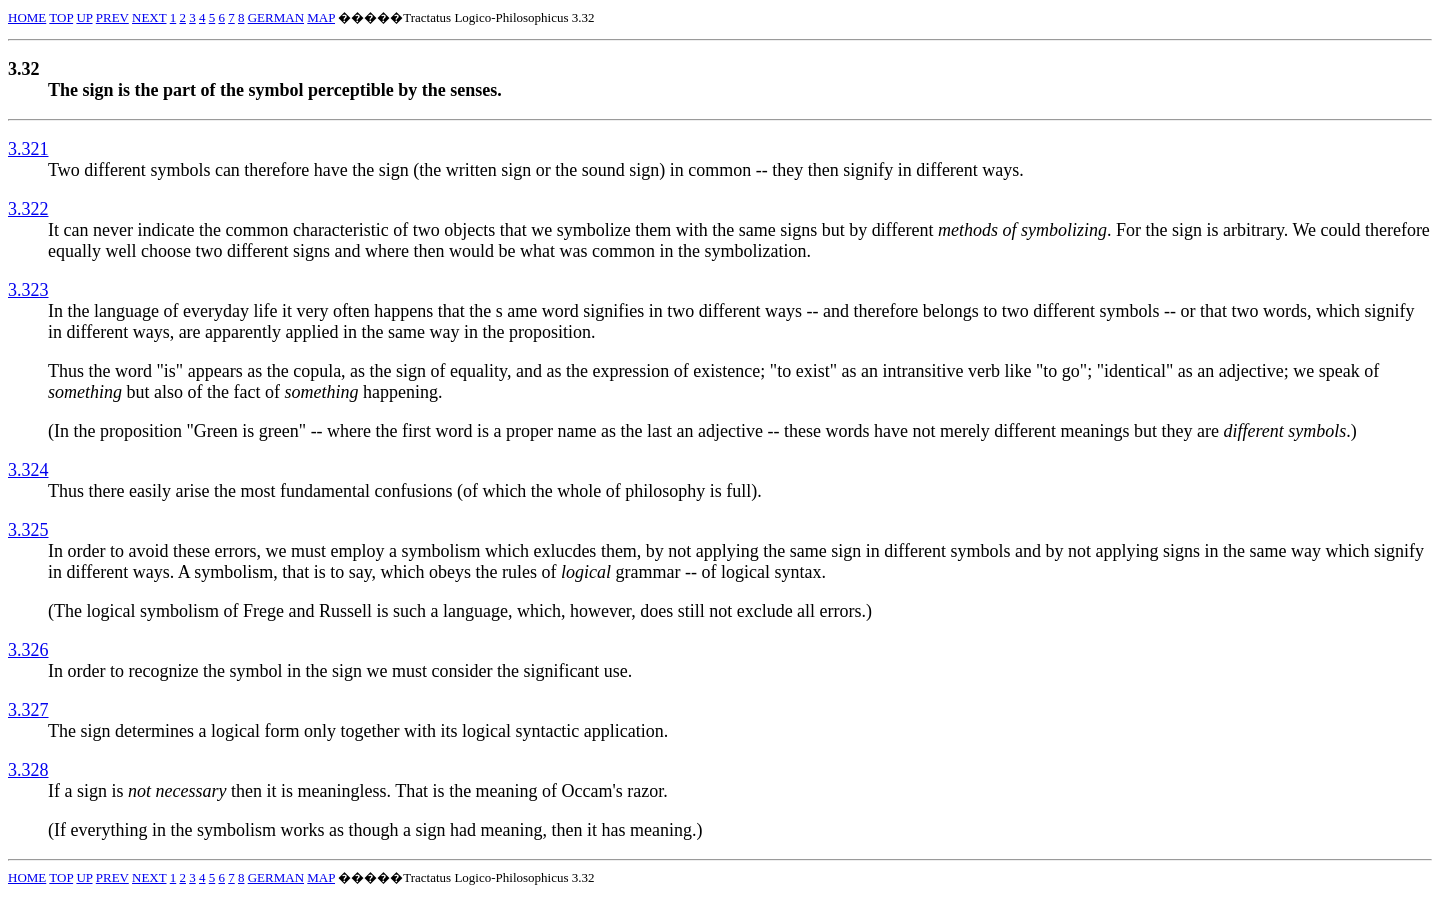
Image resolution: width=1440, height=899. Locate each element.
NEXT (149, 17)
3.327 (28, 710)
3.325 (28, 530)
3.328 (28, 770)
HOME (27, 17)
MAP (321, 17)
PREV (112, 17)
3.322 (28, 209)
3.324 (28, 470)
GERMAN (276, 17)
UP (84, 17)
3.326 (28, 650)
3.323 (28, 290)
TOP (61, 17)
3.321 (28, 149)
